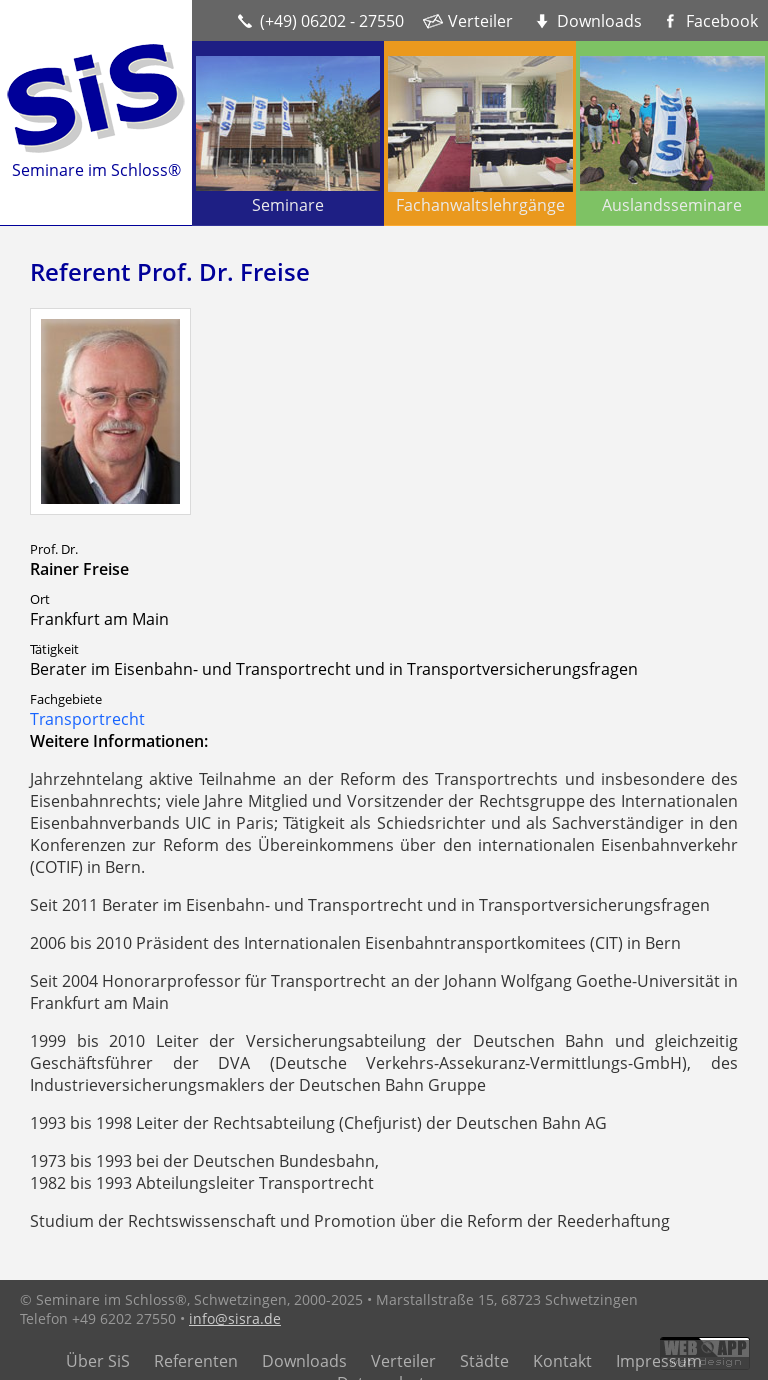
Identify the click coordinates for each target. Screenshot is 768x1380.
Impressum (659, 1361)
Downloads (599, 21)
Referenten (196, 1361)
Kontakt (562, 1361)
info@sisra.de (235, 1318)
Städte (484, 1361)
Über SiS (98, 1361)
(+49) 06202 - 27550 (332, 21)
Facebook (722, 21)
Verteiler (480, 21)
